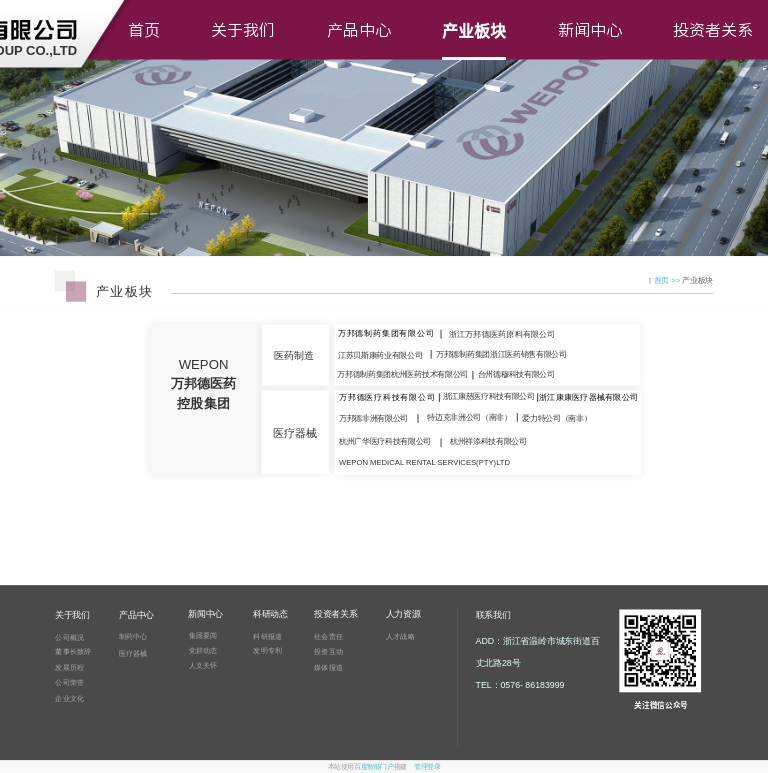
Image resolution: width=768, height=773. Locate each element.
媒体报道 (328, 668)
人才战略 (400, 636)
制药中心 (133, 637)
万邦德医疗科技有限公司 (387, 397)
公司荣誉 (69, 683)
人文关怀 (203, 665)
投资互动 (328, 651)
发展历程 (69, 667)
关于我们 (243, 30)
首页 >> (668, 280)
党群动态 (203, 650)
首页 (144, 30)
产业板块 (474, 30)
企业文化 (69, 698)
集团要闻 (203, 635)
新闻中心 (590, 30)
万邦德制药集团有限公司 (386, 333)
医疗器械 (133, 653)
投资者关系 (713, 30)
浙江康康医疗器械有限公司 (588, 397)
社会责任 (328, 636)
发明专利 (267, 651)
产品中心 (359, 30)
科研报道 (267, 636)
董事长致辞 (73, 652)
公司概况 (69, 637)
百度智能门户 (373, 767)
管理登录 (427, 767)
